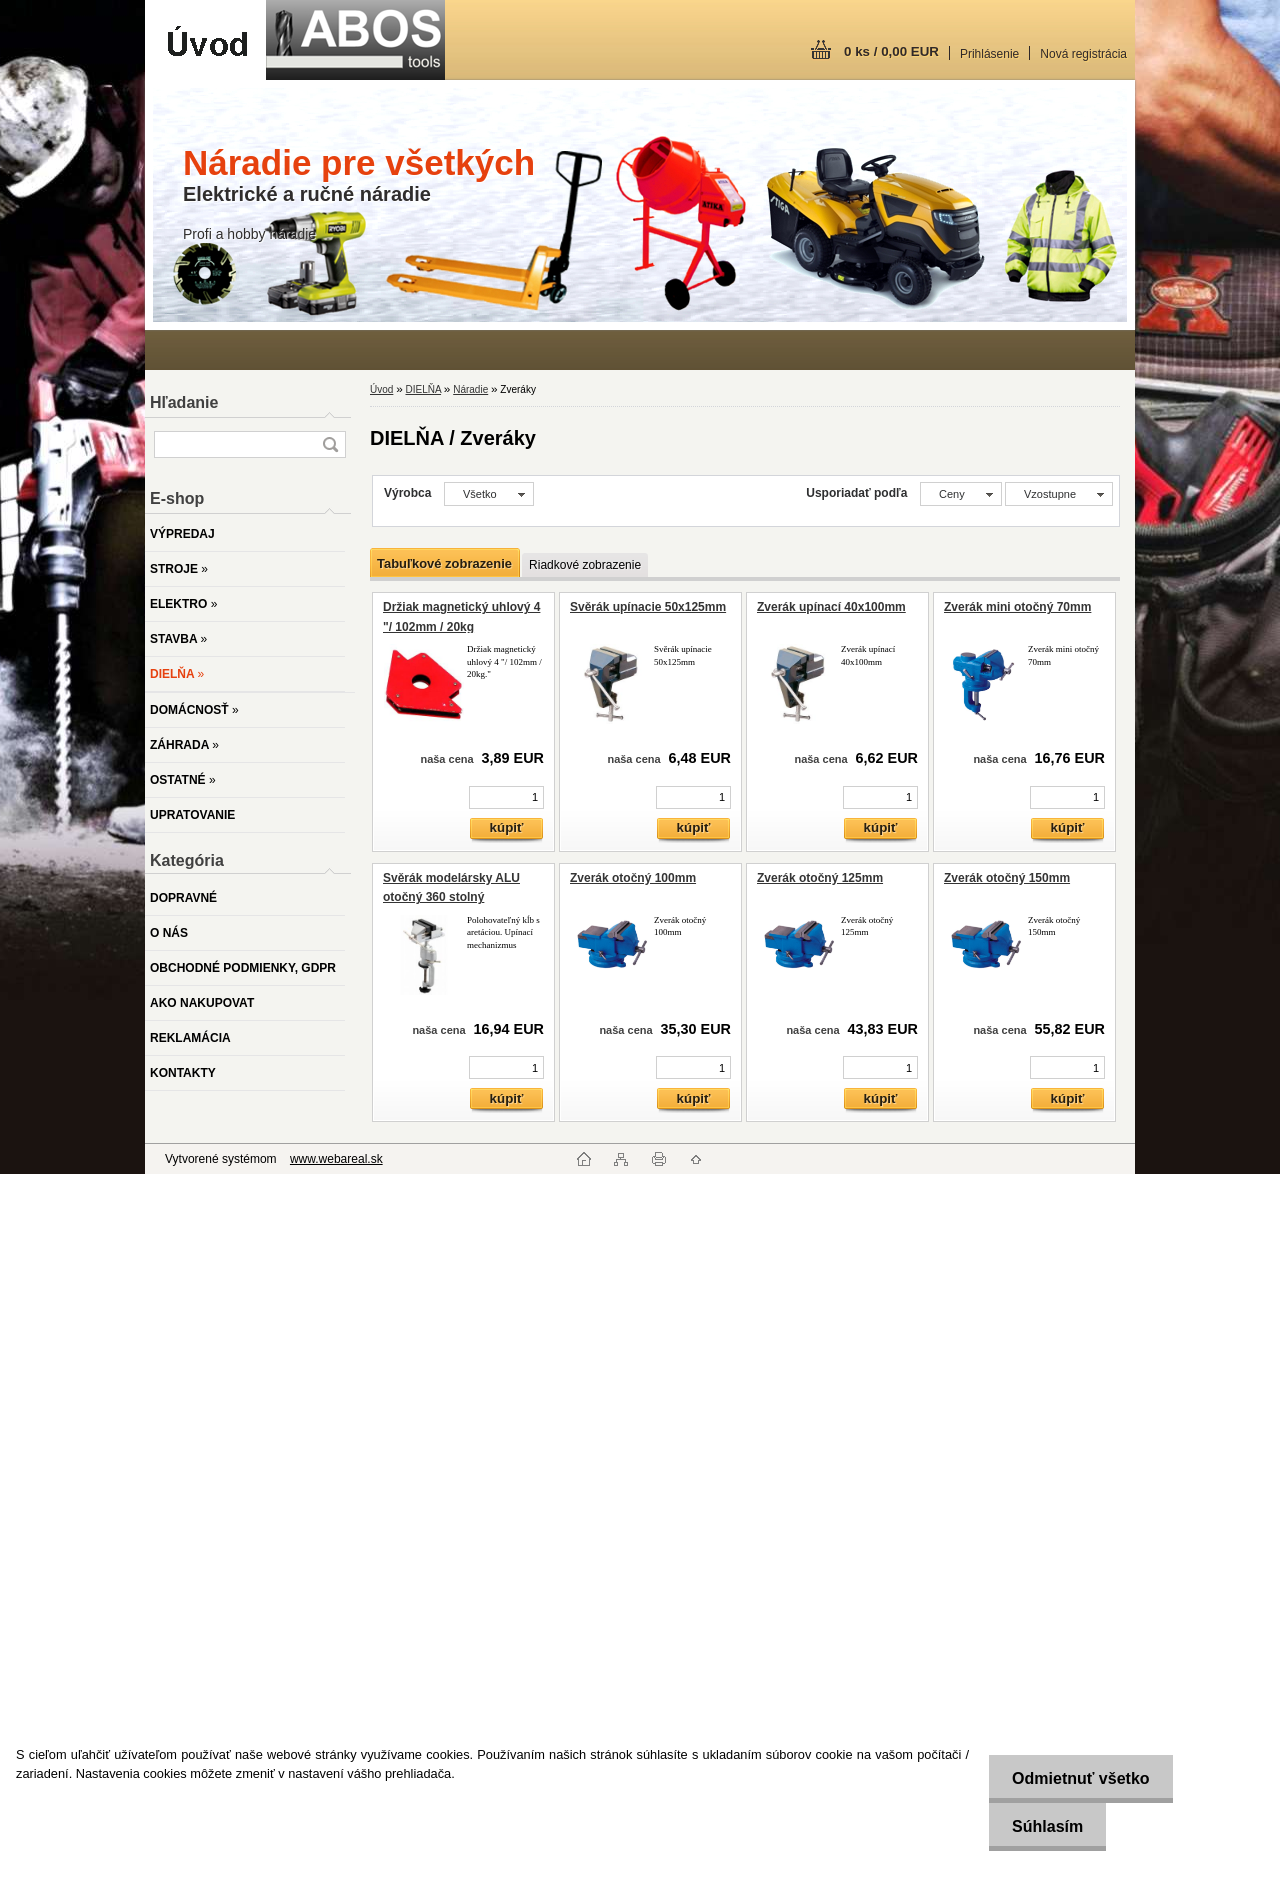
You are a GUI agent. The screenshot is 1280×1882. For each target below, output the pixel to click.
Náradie (470, 389)
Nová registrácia (1083, 54)
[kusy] (506, 797)
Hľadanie (184, 402)
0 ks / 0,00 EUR (891, 51)
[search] (330, 444)
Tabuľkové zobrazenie (444, 563)
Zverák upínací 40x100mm (831, 607)
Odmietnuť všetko (1076, 1778)
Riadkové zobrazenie (585, 565)
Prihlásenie (989, 54)
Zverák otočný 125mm (820, 878)
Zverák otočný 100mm (633, 878)
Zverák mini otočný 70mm (1017, 607)
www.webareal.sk (336, 1159)
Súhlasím (1043, 1826)
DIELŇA (423, 389)
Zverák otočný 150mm (1007, 878)
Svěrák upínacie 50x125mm (648, 607)
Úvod (381, 389)
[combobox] (961, 494)
